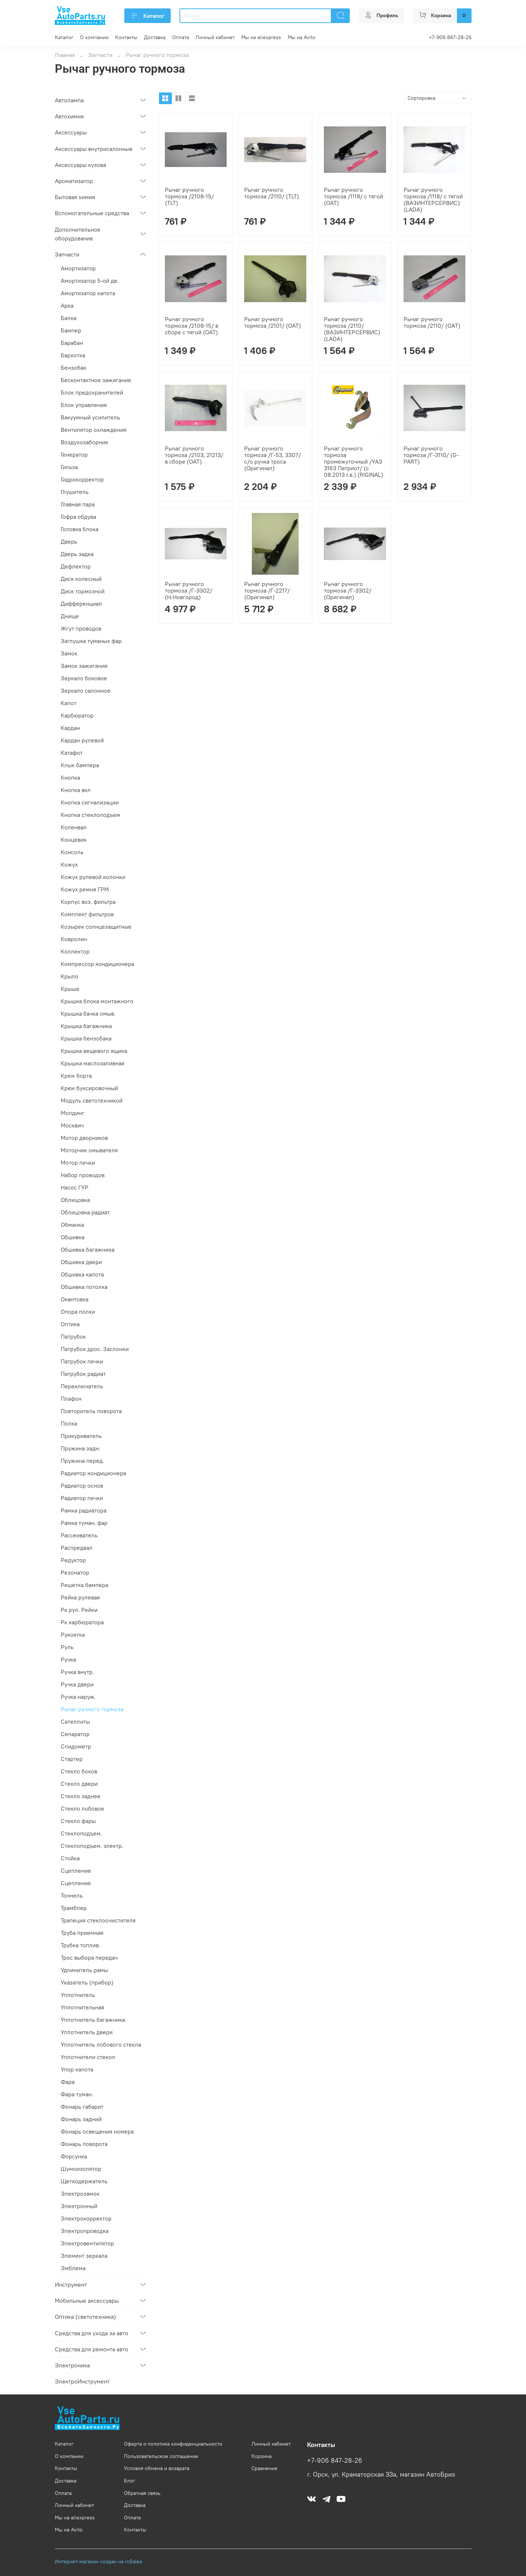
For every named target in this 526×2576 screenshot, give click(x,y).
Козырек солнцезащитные (96, 926)
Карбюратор (77, 715)
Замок (69, 653)
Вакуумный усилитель (90, 417)
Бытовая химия (75, 197)
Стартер (72, 1758)
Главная (65, 54)
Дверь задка (77, 554)
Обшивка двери (81, 1262)
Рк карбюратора (82, 1622)
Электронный (79, 2206)
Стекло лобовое (82, 1808)
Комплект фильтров (87, 914)
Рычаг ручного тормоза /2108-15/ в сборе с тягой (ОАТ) (191, 325)
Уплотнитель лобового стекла (101, 2044)
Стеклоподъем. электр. (92, 1845)
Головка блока (79, 529)
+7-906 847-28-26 (450, 37)
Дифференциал (81, 603)
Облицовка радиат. (85, 1212)
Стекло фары (78, 1820)
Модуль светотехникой (91, 1100)
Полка (69, 1423)
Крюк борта (76, 1075)
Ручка (68, 1659)
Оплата (180, 37)
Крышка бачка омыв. (88, 1013)
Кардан (70, 727)
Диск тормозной (83, 591)
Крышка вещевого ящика (94, 1050)
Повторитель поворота (91, 1411)
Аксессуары (71, 132)
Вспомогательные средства (92, 213)
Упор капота (77, 2069)
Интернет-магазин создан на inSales (98, 2561)
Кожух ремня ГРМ (85, 889)
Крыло (69, 976)
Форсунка (74, 2156)
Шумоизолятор (81, 2168)
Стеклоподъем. (81, 1833)
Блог (129, 2480)
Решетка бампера (84, 1584)
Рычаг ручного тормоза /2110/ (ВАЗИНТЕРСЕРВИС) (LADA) (352, 328)
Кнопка (70, 777)
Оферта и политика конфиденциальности (173, 2443)
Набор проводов (83, 1175)
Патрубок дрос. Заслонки (95, 1348)
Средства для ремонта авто (91, 2349)
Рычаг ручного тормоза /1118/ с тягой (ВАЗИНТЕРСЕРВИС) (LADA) (433, 199)
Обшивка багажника (87, 1249)
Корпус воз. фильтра (88, 901)
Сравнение (264, 2468)
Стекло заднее (81, 1796)
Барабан (72, 342)
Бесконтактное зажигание (96, 380)
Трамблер (74, 1907)
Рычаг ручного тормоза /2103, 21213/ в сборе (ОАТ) (194, 455)
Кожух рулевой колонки (93, 876)
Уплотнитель (78, 1994)
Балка (68, 317)
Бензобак (73, 367)
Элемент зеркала (84, 2255)
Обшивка (72, 1237)
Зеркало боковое (84, 678)
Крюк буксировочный (89, 1088)
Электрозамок (80, 2193)
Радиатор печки (82, 1498)
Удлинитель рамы (84, 1970)
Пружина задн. (80, 1448)
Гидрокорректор (82, 479)
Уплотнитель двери (87, 2032)
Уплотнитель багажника (93, 2019)
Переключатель (82, 1386)
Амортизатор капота (88, 293)
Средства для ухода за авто (91, 2333)
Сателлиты (75, 1721)
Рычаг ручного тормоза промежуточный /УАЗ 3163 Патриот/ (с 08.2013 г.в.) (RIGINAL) (353, 461)
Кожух (69, 864)
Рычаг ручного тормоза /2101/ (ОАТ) (272, 322)
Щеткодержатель (84, 2181)
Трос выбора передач (89, 1957)
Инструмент (71, 2284)
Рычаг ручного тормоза (92, 1709)
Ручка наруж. (78, 1696)
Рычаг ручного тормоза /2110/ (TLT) (271, 193)
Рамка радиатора (83, 1510)
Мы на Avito (301, 37)
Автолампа (69, 100)
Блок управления (84, 404)
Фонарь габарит (82, 2106)
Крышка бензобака (86, 1038)
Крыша (70, 988)
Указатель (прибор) (87, 1982)
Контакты (126, 37)
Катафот (72, 752)
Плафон (71, 1398)
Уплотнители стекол (88, 2057)
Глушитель (74, 491)
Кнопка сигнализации (90, 802)
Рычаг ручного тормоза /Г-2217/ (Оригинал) (267, 590)
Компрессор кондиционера (97, 963)
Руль (67, 1647)
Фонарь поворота (84, 2143)
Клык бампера (80, 765)
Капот (68, 703)
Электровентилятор (87, 2243)
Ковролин (74, 939)
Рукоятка (73, 1634)
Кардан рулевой (82, 740)
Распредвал (76, 1547)
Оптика (70, 1324)
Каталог (147, 15)
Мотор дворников (84, 1137)
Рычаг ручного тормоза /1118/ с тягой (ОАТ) (353, 196)
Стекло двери (79, 1783)
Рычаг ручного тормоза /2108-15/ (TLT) (189, 196)
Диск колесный (81, 578)
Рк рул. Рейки (79, 1609)
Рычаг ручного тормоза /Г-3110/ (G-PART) (431, 455)
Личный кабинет (215, 37)
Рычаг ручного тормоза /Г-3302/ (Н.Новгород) (188, 590)
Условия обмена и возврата (156, 2468)
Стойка (70, 1858)
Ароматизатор (74, 180)
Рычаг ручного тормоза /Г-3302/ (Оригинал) (347, 590)
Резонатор (75, 1572)
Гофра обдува (78, 516)
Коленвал (74, 827)
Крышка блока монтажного (97, 1001)
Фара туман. (77, 2094)
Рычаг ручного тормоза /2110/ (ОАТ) (432, 322)
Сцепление (76, 1870)
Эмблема (73, 2268)
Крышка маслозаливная (92, 1063)
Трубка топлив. (80, 1945)
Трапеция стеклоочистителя (98, 1920)
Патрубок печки (82, 1361)
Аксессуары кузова (80, 164)
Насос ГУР (74, 1187)
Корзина (261, 2456)
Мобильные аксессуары (87, 2300)
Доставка (155, 37)
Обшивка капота (82, 1274)
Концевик (74, 839)
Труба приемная (82, 1932)
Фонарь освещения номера (97, 2131)
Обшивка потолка (84, 1286)
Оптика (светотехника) (85, 2316)
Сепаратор (75, 1734)
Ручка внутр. (77, 1671)
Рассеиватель (79, 1535)
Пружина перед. (83, 1460)
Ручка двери (77, 1684)
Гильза (69, 467)
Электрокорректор (86, 2218)
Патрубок (73, 1336)
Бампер (71, 330)
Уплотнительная (82, 2007)
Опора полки (78, 1311)
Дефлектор (76, 566)
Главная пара (78, 504)
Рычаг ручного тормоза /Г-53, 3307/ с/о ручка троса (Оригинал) (272, 458)
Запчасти (100, 54)
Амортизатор (78, 268)
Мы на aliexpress (261, 37)
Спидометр (76, 1746)
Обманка (72, 1224)
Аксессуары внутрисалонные (94, 148)
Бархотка (73, 355)
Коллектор (75, 951)
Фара (68, 2081)
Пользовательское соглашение (161, 2456)
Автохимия (69, 116)
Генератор (74, 454)
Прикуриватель (81, 1435)
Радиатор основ (82, 1485)
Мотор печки (78, 1162)
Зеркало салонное (85, 690)
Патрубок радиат (83, 1373)
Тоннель (72, 1895)
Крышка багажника (86, 1026)
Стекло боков (79, 1771)
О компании (94, 37)
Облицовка (75, 1199)
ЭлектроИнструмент (82, 2381)
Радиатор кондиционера (93, 1473)
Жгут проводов (81, 628)
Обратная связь (142, 2493)
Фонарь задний (81, 2119)
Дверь (69, 541)
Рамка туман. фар (84, 1522)
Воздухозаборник (84, 442)
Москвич (72, 1125)
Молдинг (72, 1112)
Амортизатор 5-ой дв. (89, 280)
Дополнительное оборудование (78, 234)
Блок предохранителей (92, 392)
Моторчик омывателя (89, 1150)
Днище (70, 616)
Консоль (72, 852)
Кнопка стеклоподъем (90, 814)
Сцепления (76, 1883)
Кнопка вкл (76, 790)
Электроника (72, 2365)
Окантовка (74, 1299)
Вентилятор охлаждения (93, 429)
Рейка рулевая (80, 1597)
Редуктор (73, 1560)
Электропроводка (85, 2230)
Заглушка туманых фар (91, 640)
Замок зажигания (84, 665)
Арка (67, 305)
